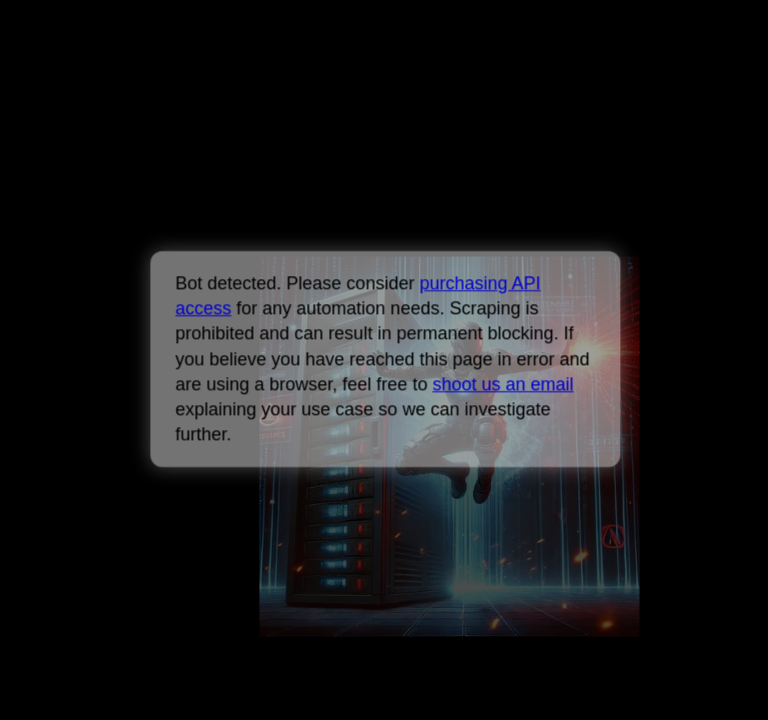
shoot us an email (502, 384)
